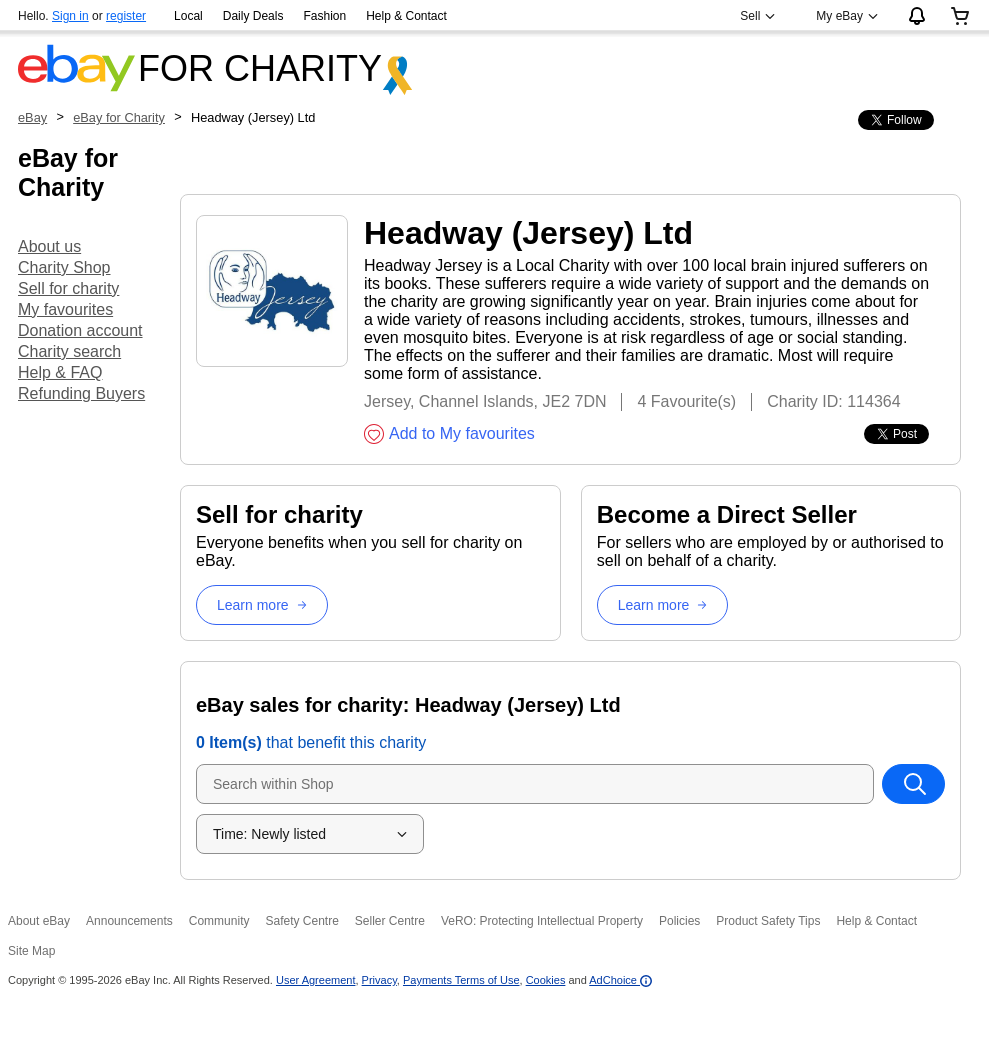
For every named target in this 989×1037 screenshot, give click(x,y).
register (126, 16)
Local (188, 16)
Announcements (129, 921)
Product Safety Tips (768, 921)
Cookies (546, 980)
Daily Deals (253, 16)
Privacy (379, 980)
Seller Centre (390, 921)
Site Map (31, 951)
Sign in (70, 16)
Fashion (324, 16)
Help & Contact (406, 16)
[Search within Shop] (914, 784)
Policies (679, 921)
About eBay (39, 921)
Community (219, 921)
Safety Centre (301, 921)
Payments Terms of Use (461, 980)
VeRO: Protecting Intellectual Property (542, 921)
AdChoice (620, 980)
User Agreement (315, 980)
